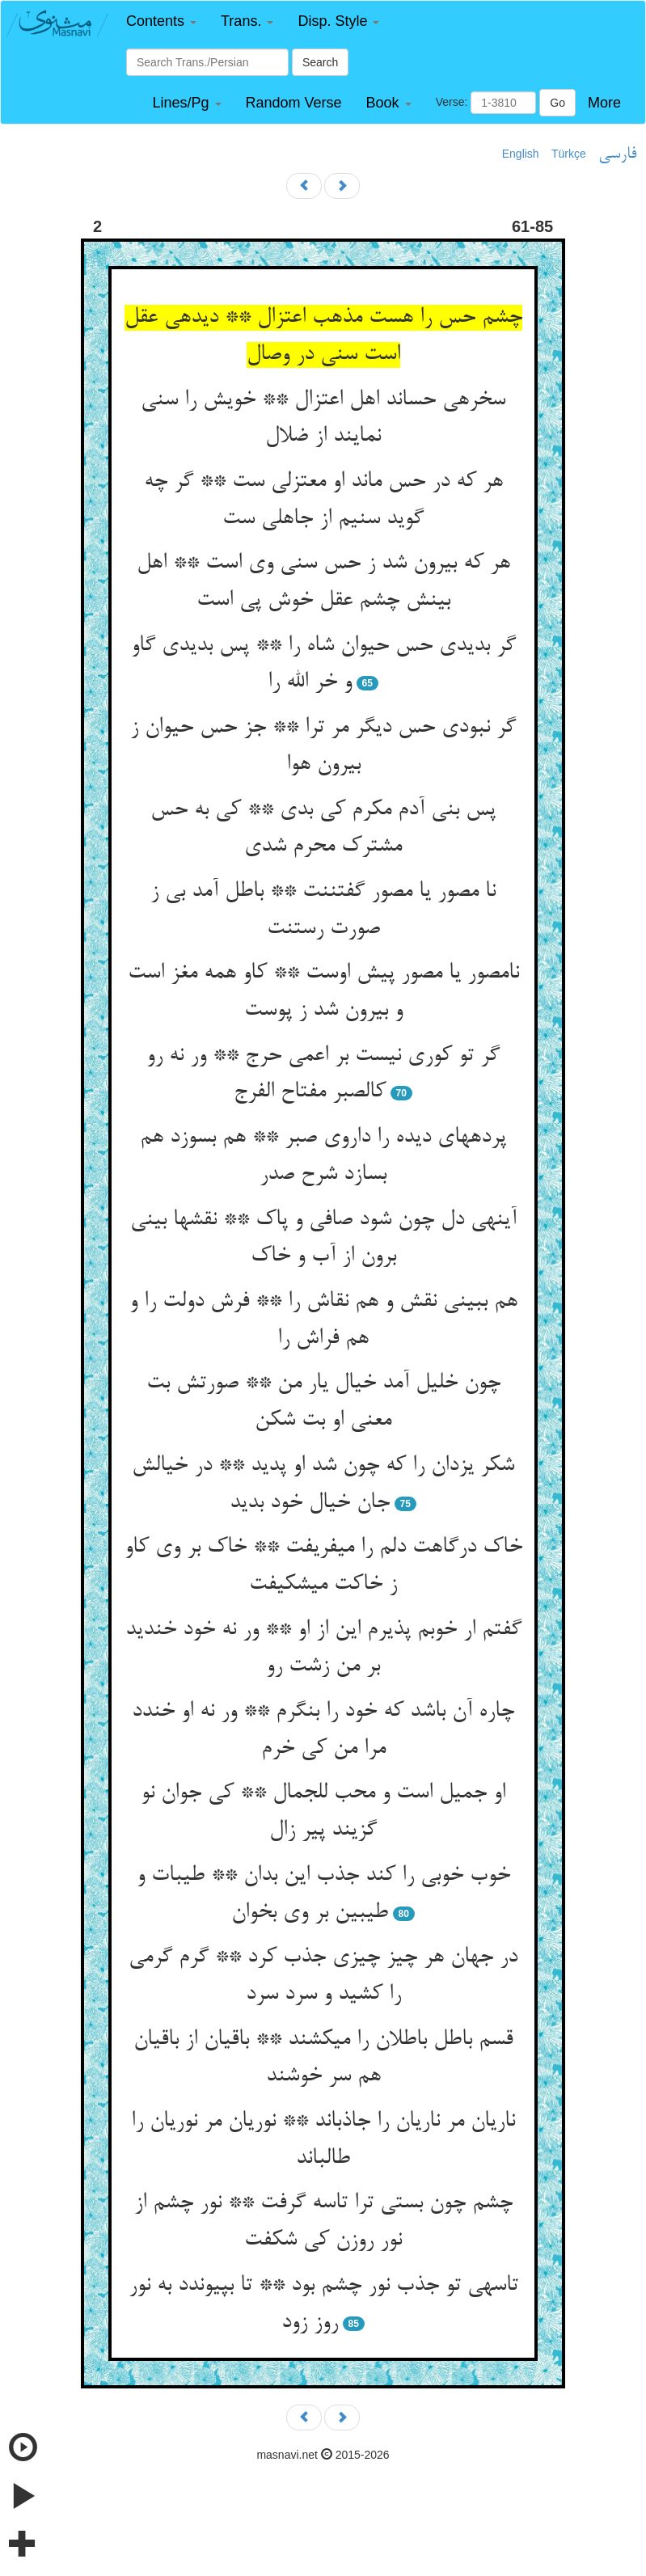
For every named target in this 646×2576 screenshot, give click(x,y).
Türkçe (568, 153)
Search (320, 62)
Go (557, 102)
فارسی (617, 154)
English (520, 153)
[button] (161, 21)
